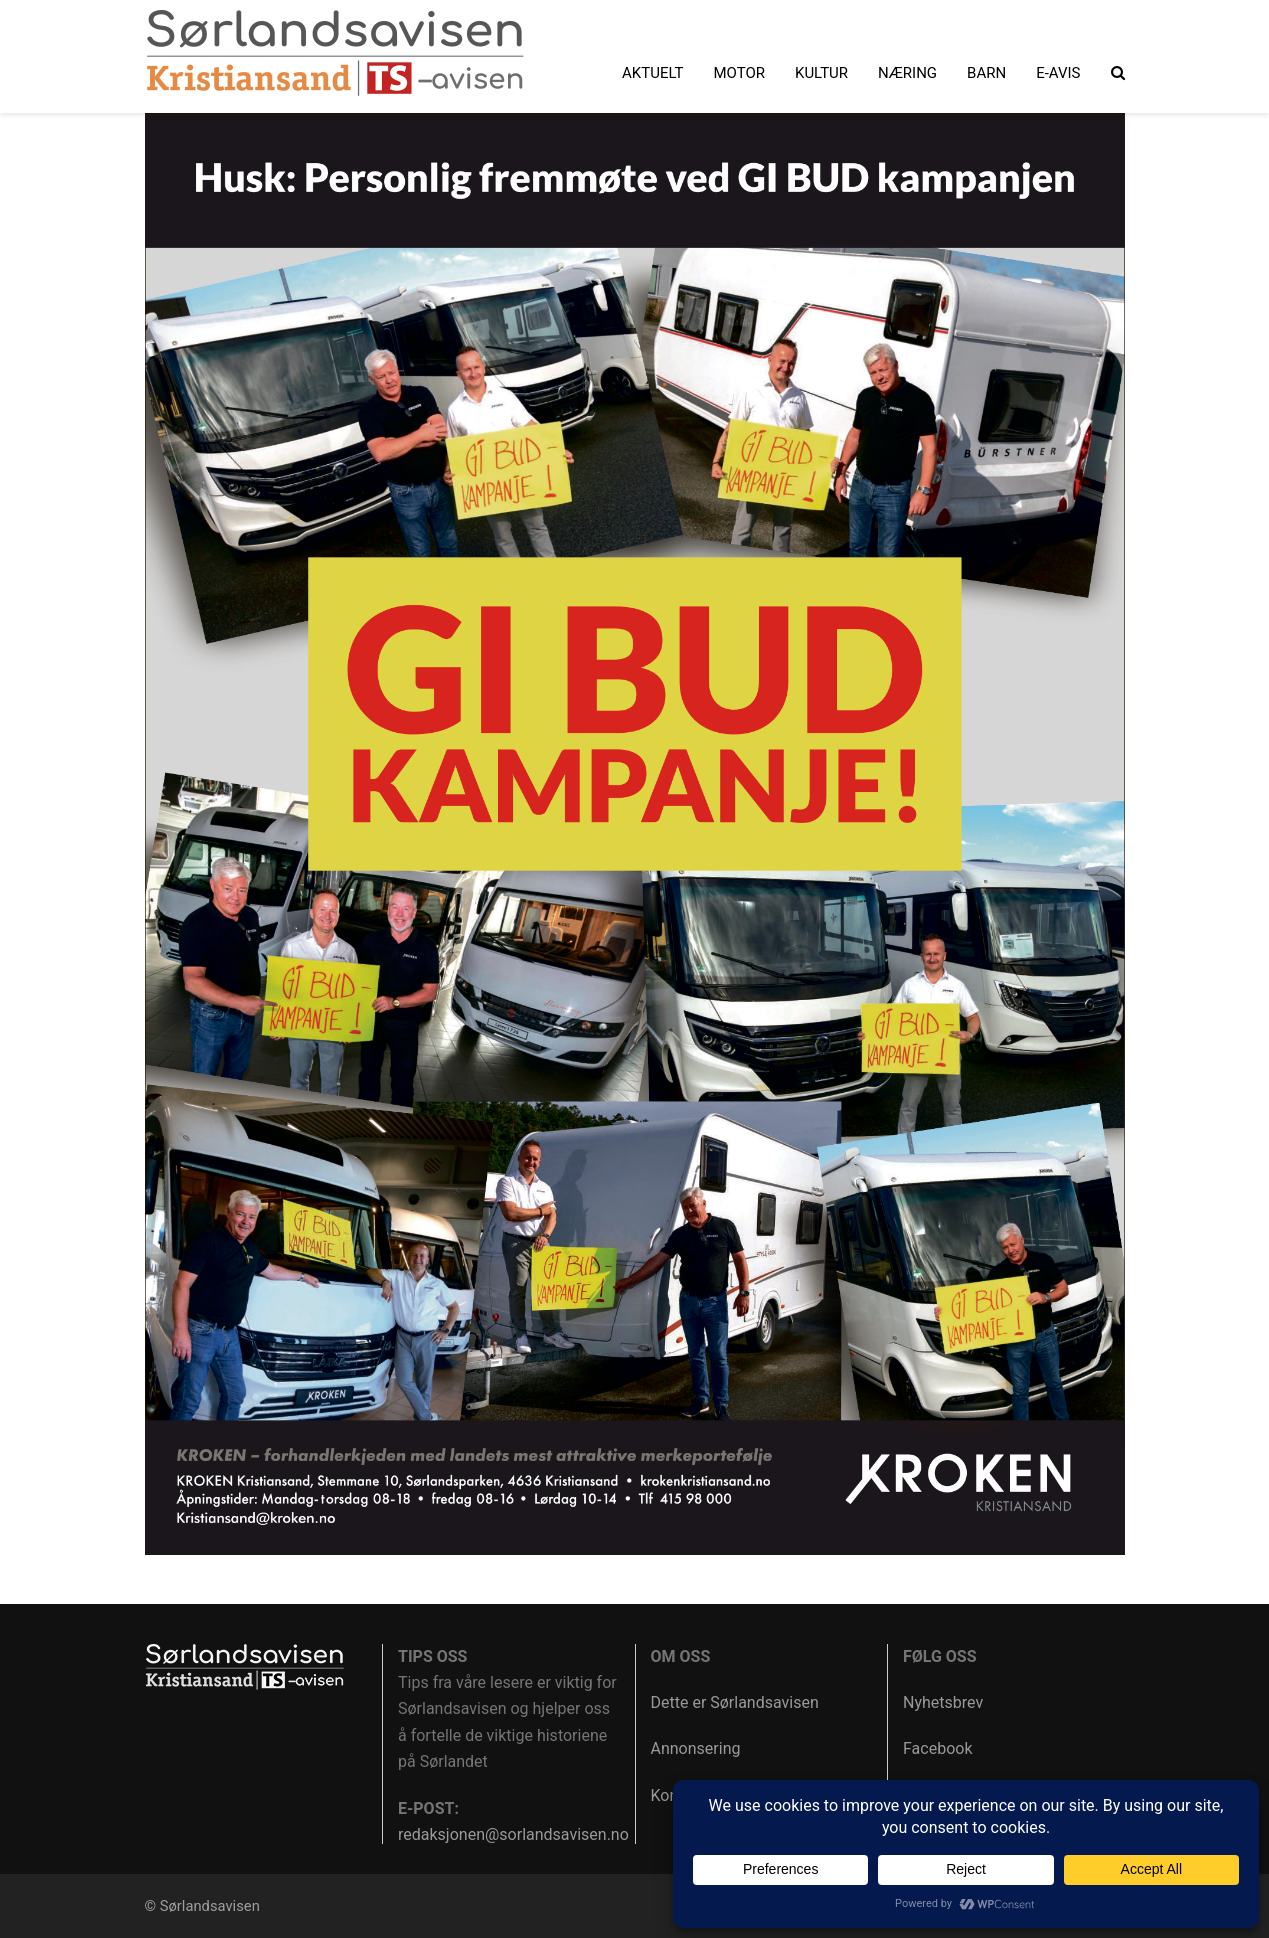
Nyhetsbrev (943, 1702)
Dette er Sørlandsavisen (735, 1702)
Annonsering (696, 1748)
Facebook (937, 1748)
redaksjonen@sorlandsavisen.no (513, 1834)
